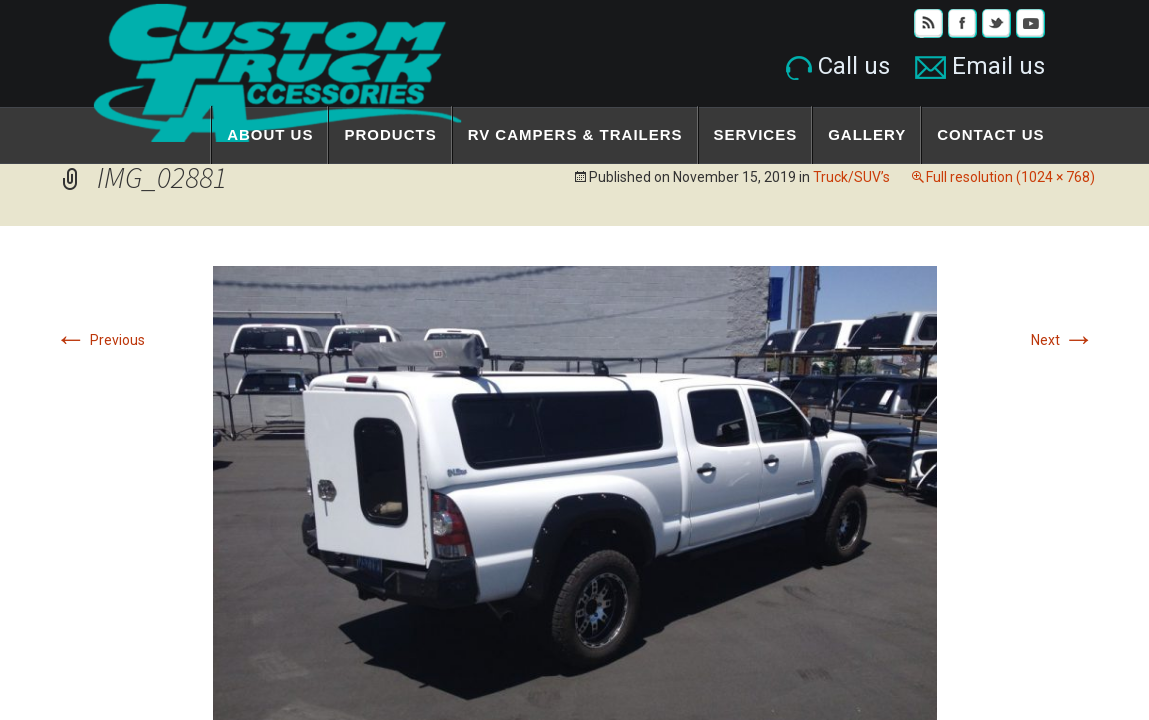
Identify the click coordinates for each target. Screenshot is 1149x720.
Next (1063, 340)
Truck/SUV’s (851, 177)
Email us (980, 66)
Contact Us (990, 134)
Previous (100, 340)
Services (756, 134)
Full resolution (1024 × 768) (1010, 177)
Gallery (867, 134)
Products (390, 134)
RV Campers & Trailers (575, 134)
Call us (838, 66)
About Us (270, 134)
